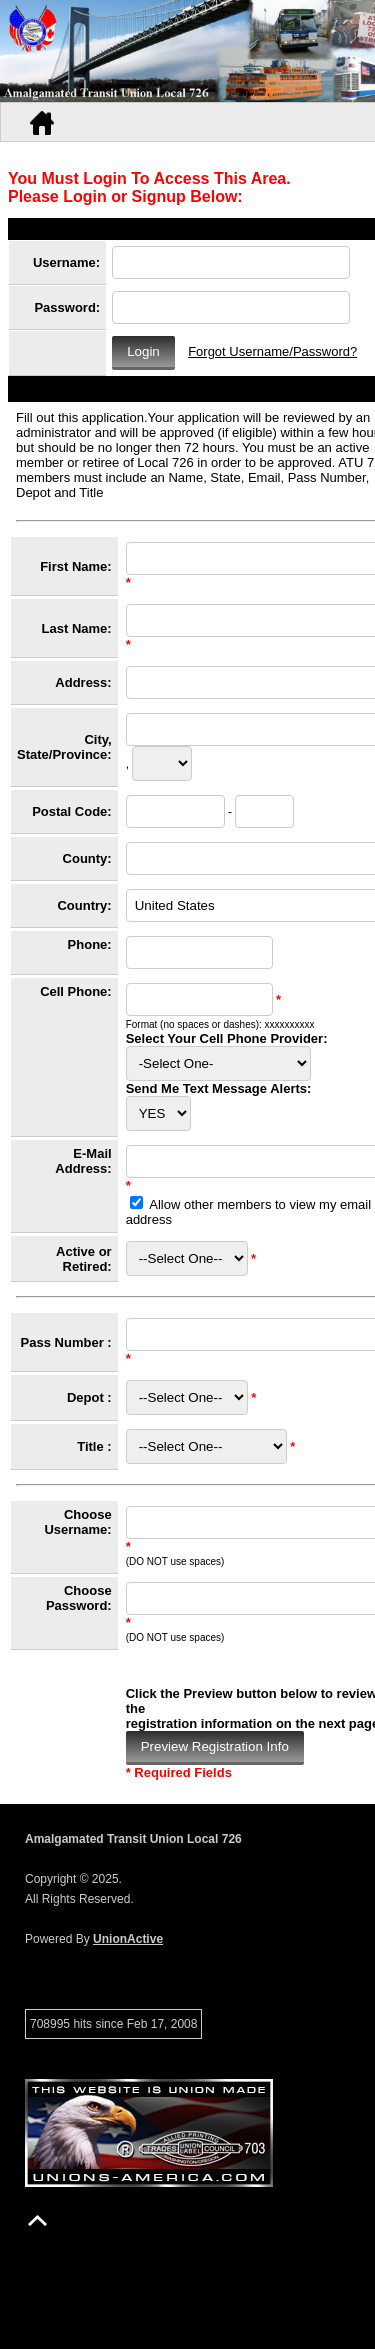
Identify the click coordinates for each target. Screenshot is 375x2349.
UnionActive (128, 1939)
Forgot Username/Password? (272, 351)
